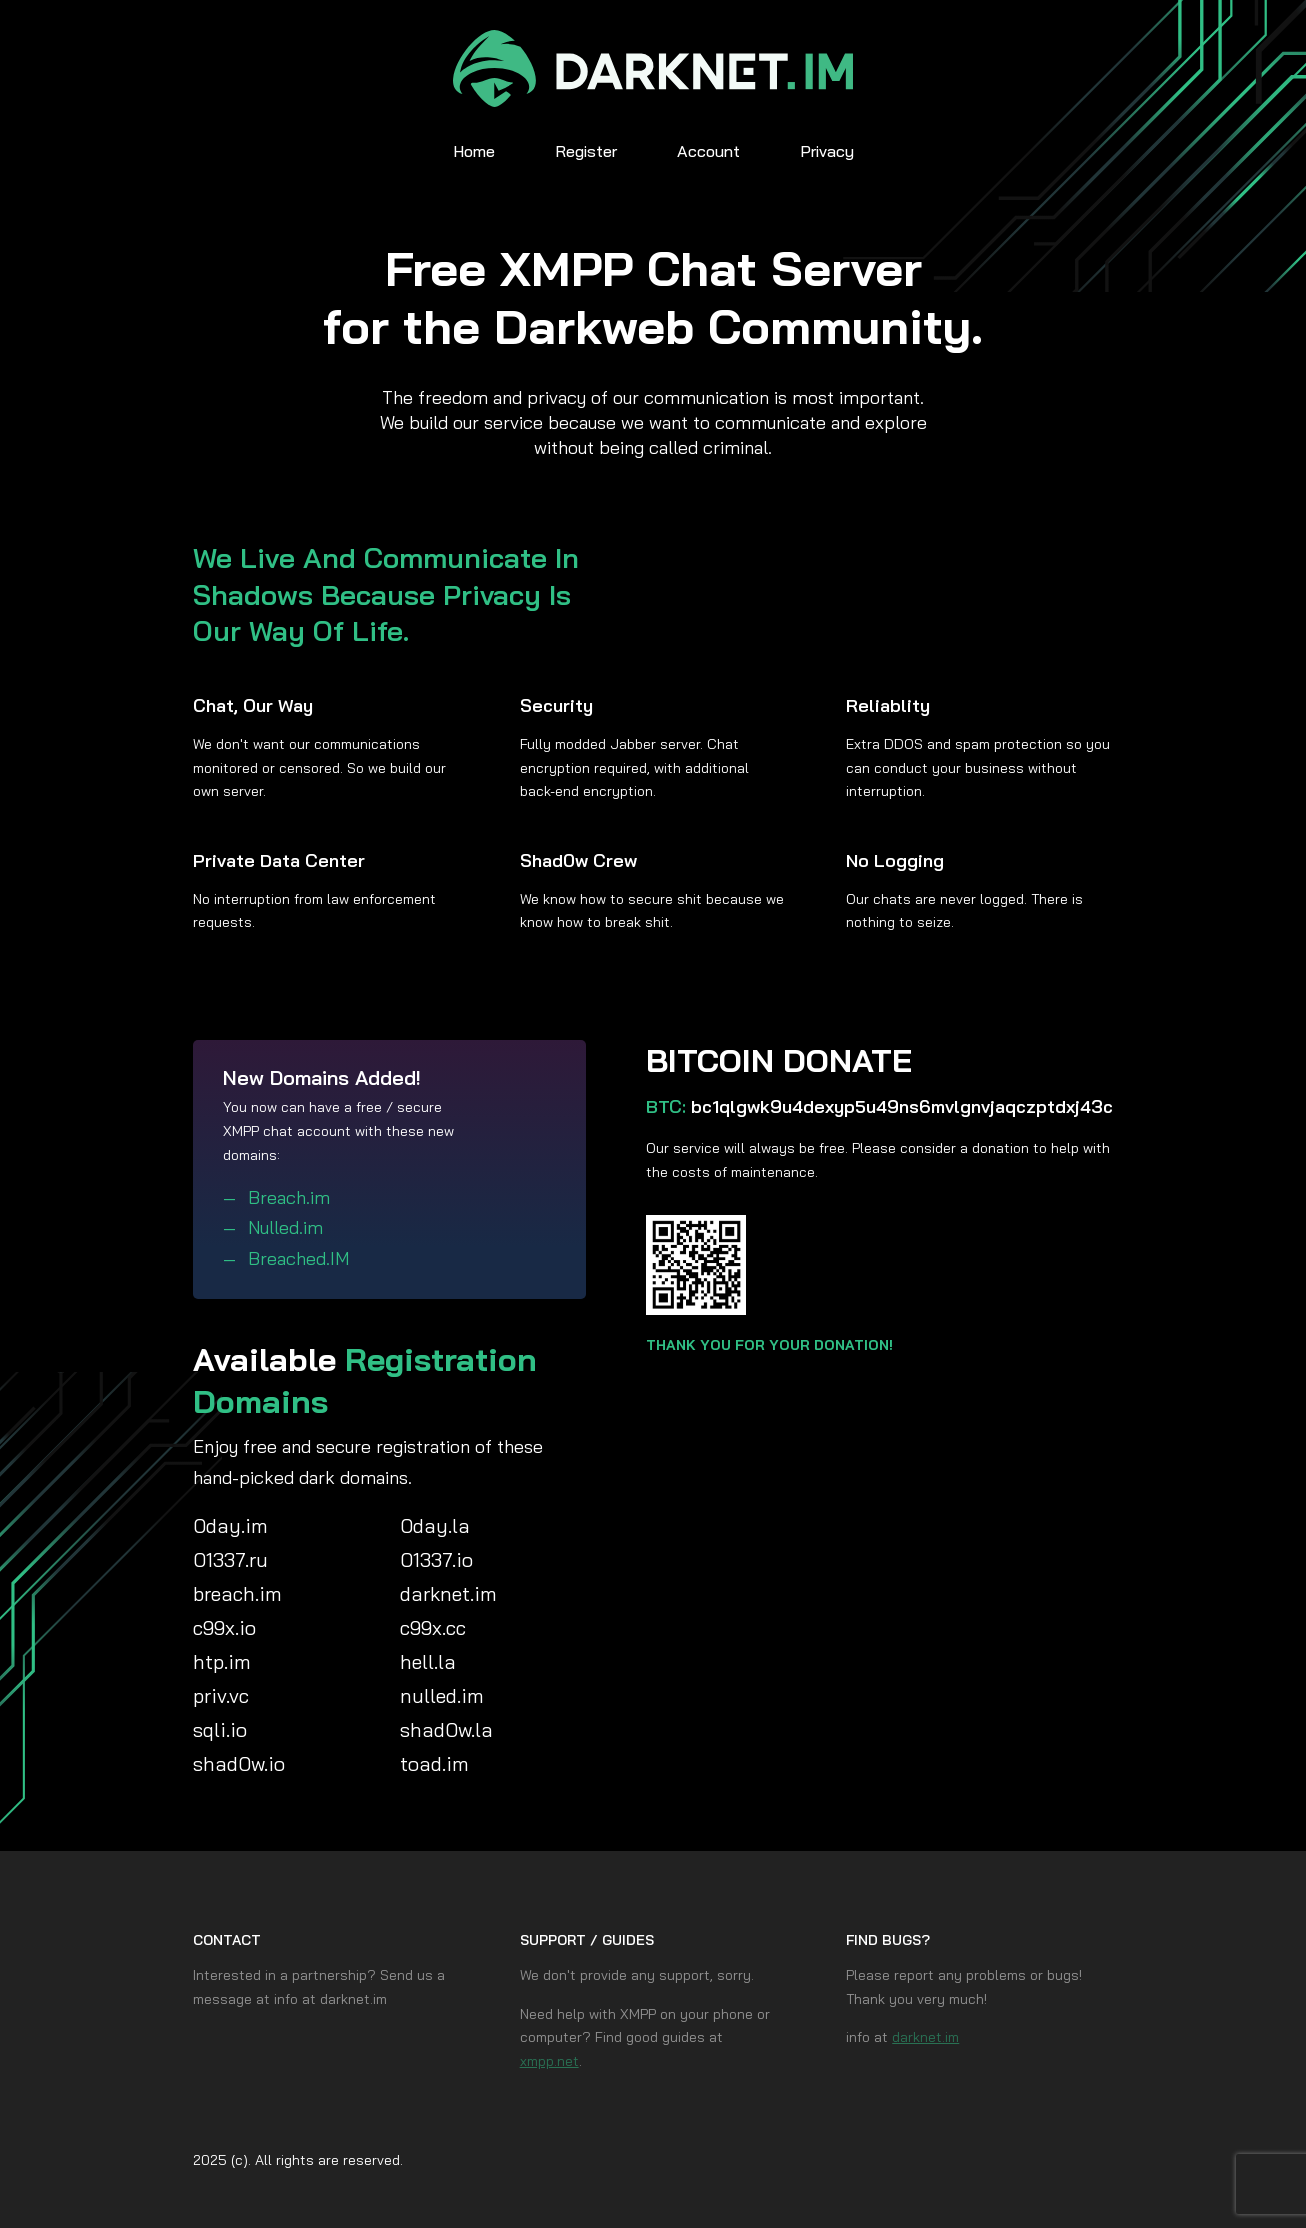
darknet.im (925, 2037)
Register (586, 151)
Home (474, 151)
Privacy (827, 151)
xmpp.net (549, 2061)
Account (708, 151)
